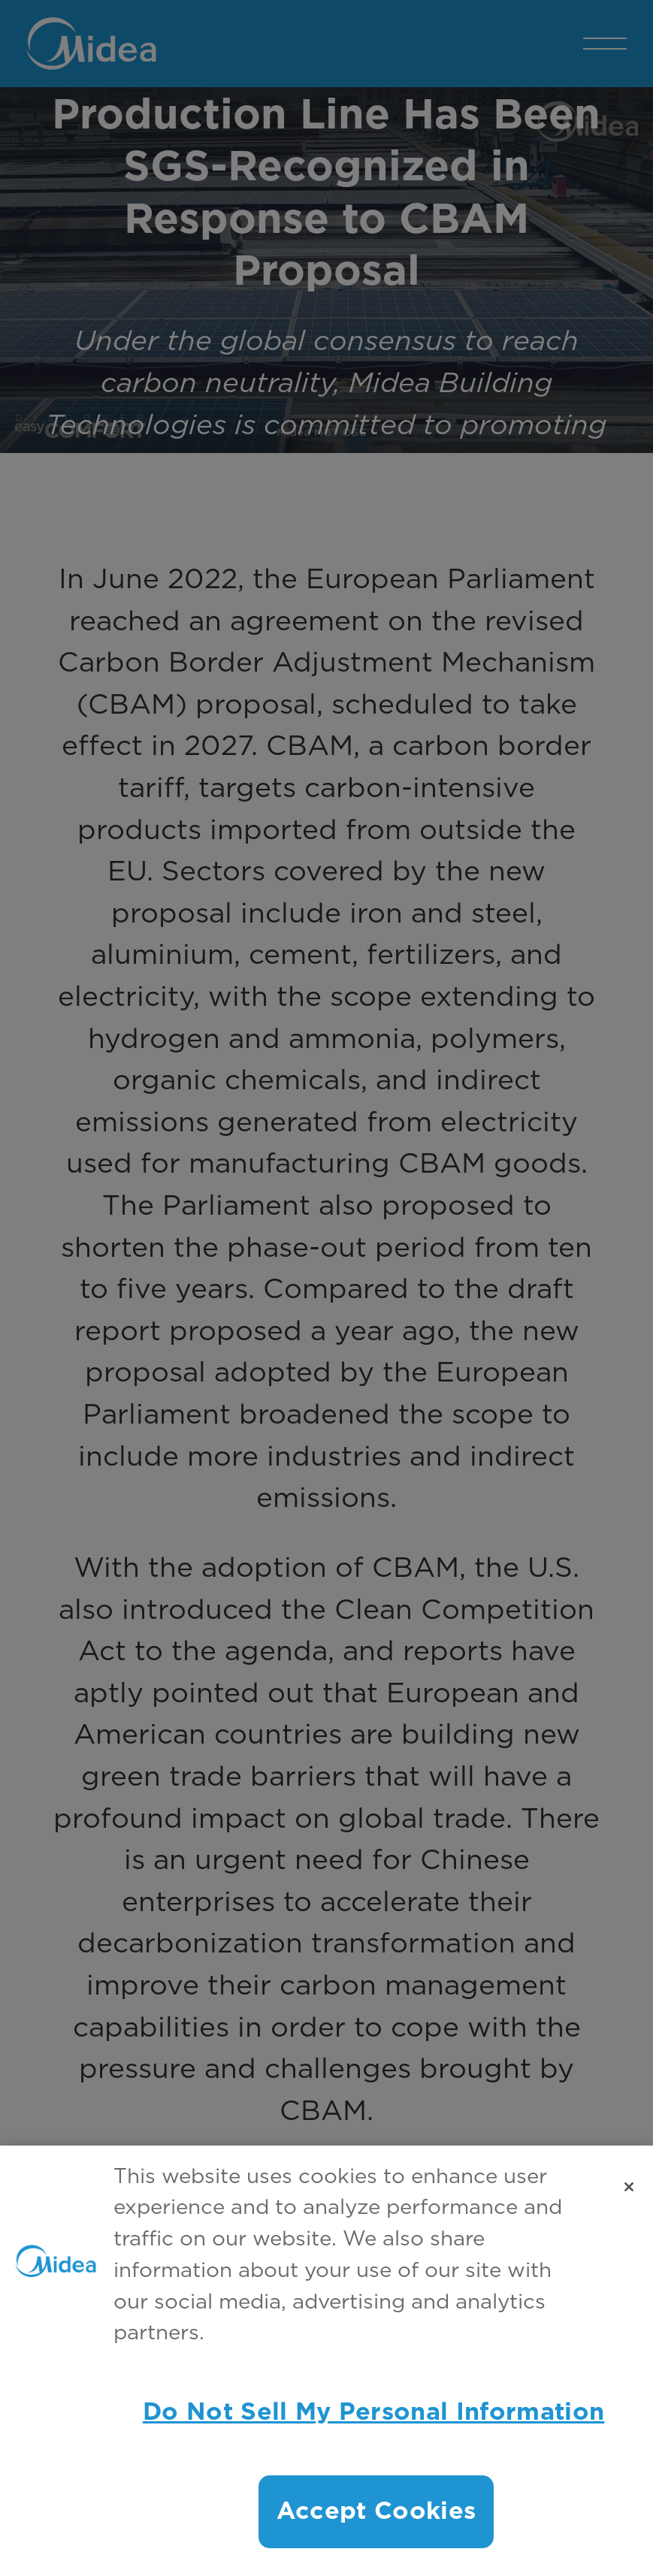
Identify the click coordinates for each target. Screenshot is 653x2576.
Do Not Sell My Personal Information (373, 2412)
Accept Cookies (376, 2511)
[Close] (628, 2186)
